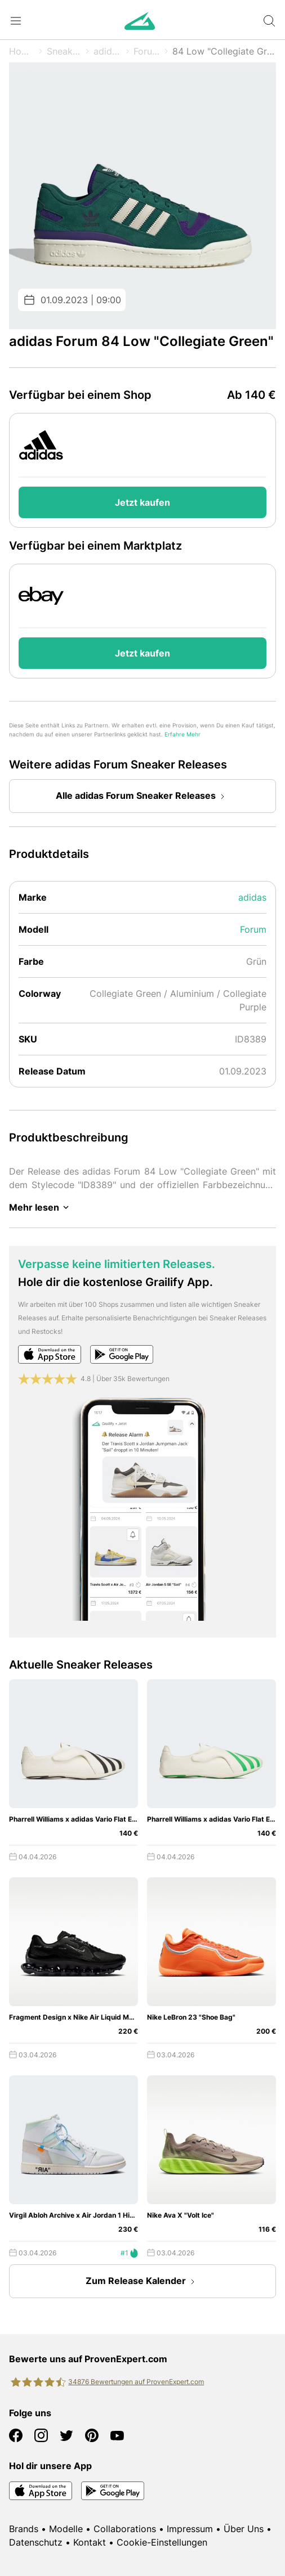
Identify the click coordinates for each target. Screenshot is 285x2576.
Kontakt (89, 2542)
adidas (107, 51)
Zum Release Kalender (142, 2282)
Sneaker (64, 51)
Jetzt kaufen (142, 502)
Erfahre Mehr (182, 734)
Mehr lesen (41, 1207)
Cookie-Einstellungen (162, 2542)
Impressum (190, 2528)
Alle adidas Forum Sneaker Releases (142, 796)
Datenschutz (36, 2542)
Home (21, 51)
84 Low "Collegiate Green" (224, 51)
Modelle (66, 2528)
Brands (23, 2528)
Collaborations (124, 2528)
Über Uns (244, 2528)
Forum (146, 51)
